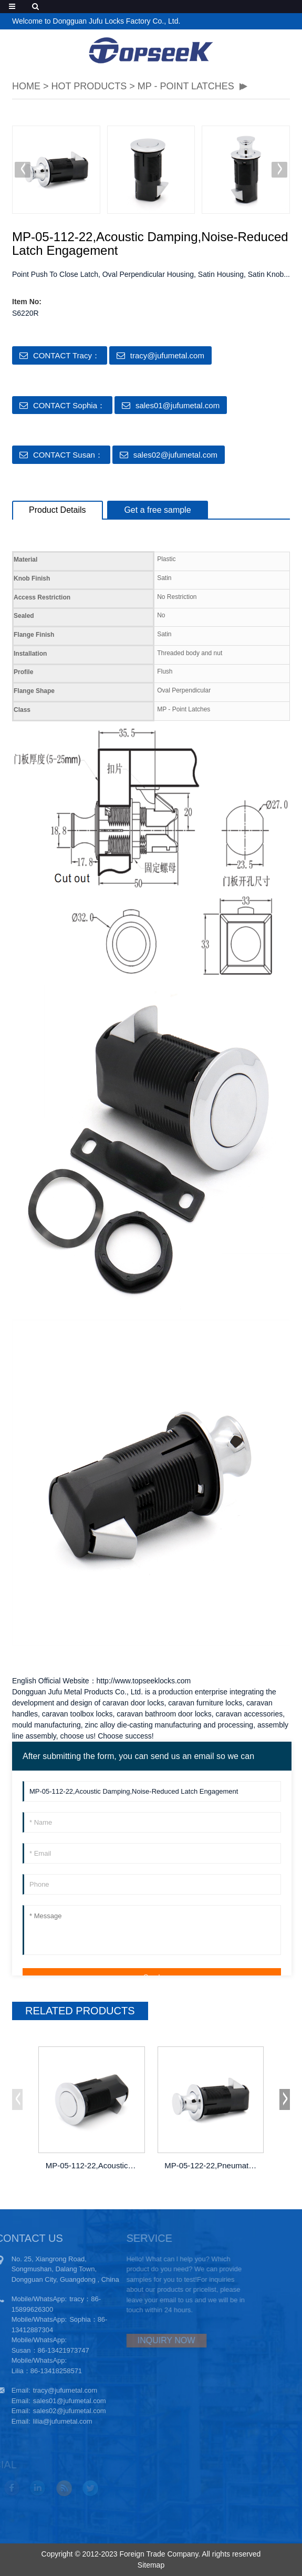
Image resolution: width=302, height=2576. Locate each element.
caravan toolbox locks (77, 1714)
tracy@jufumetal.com (167, 355)
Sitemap (151, 2565)
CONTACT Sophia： (69, 405)
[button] (279, 170)
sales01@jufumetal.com (178, 405)
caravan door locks (133, 1703)
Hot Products (89, 86)
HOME (26, 86)
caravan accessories (249, 1714)
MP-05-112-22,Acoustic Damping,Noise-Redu (93, 2165)
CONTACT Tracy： (66, 355)
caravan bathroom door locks (164, 1714)
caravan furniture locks (205, 1703)
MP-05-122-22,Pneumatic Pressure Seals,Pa (211, 2165)
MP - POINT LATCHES (186, 86)
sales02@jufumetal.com (175, 454)
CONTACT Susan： (68, 454)
